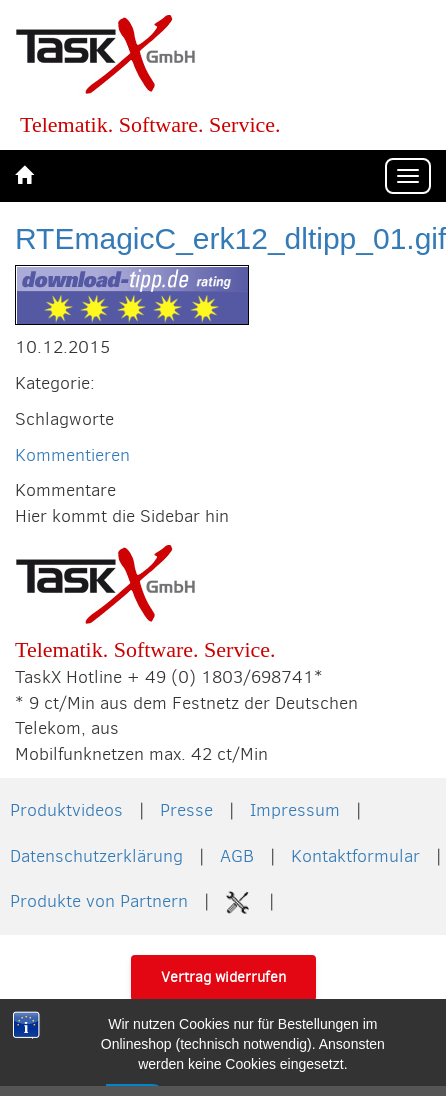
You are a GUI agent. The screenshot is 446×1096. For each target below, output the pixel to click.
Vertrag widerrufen (223, 977)
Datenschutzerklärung (96, 856)
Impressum (295, 810)
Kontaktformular (355, 856)
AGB (237, 856)
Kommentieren (72, 455)
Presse (186, 810)
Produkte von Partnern (99, 901)
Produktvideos (66, 810)
